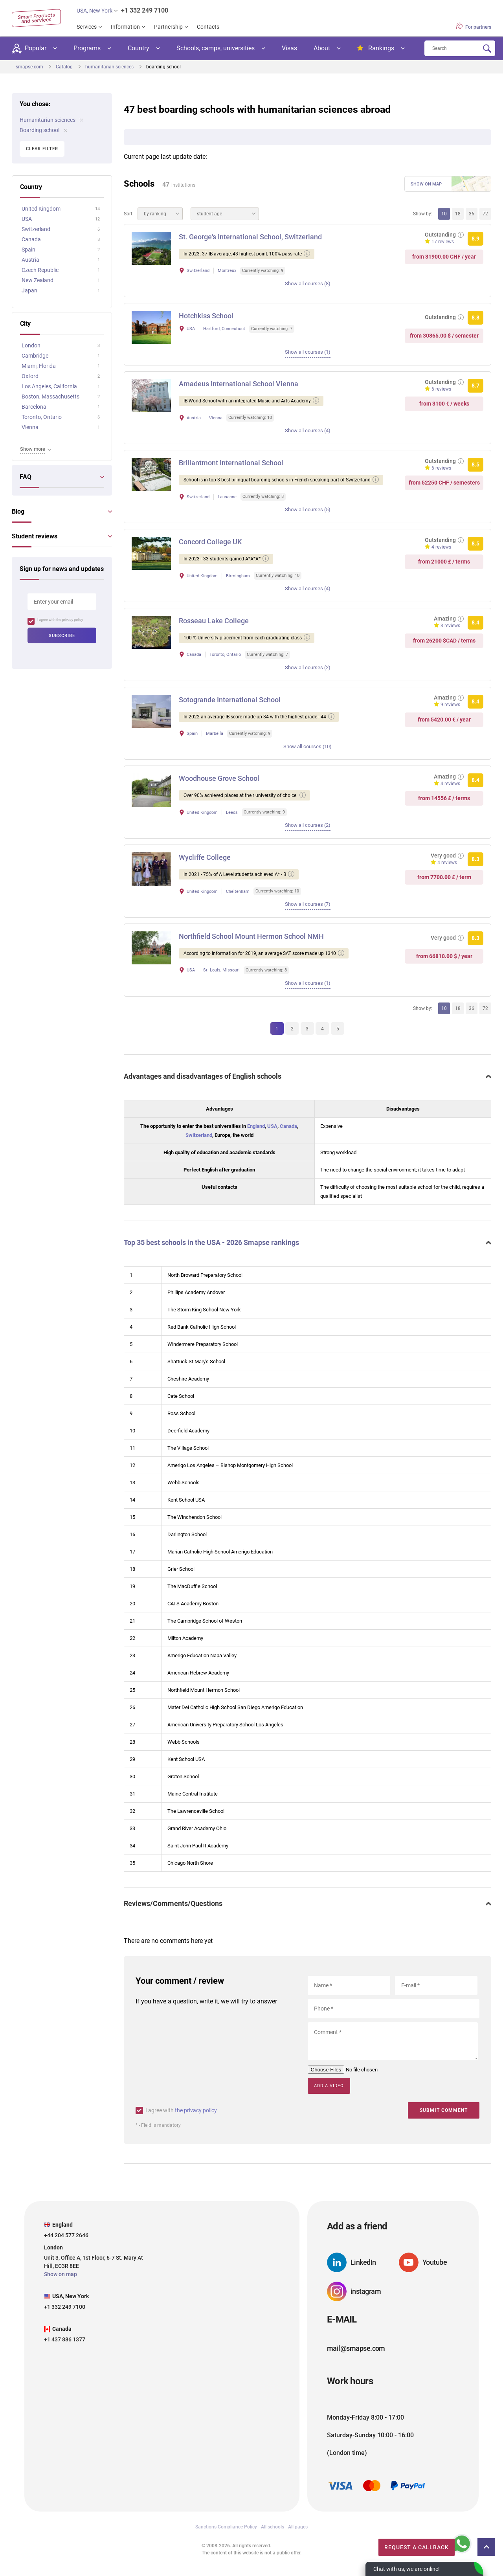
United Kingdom (41, 209)
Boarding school (43, 130)
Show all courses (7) (307, 911)
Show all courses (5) (307, 513)
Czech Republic (40, 270)
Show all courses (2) (307, 672)
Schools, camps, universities (215, 48)
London (31, 345)
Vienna (30, 427)
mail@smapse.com (356, 2356)
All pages (298, 2534)
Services (87, 27)
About (322, 48)
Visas (289, 48)
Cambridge (35, 356)
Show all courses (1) (307, 353)
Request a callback (405, 2545)
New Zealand (37, 280)
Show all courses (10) (307, 752)
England (256, 1135)
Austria (30, 260)
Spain (28, 249)
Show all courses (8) (307, 284)
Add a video (329, 2094)
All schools (272, 2534)
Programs (87, 48)
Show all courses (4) (307, 433)
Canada (288, 1135)
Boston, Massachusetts (50, 396)
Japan (29, 290)
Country (138, 48)
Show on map (426, 184)
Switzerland (198, 1144)
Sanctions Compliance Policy (226, 2534)
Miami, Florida (39, 366)
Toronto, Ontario (42, 417)
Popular (29, 48)
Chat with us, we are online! (406, 2569)
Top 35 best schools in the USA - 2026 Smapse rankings (211, 1251)
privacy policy (72, 620)
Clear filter (42, 148)
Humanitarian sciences (51, 120)
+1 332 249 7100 (144, 10)
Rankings (375, 48)
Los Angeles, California (49, 386)
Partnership (168, 27)
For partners (473, 26)
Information (125, 27)
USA (272, 1135)
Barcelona (34, 407)
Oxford (30, 376)
